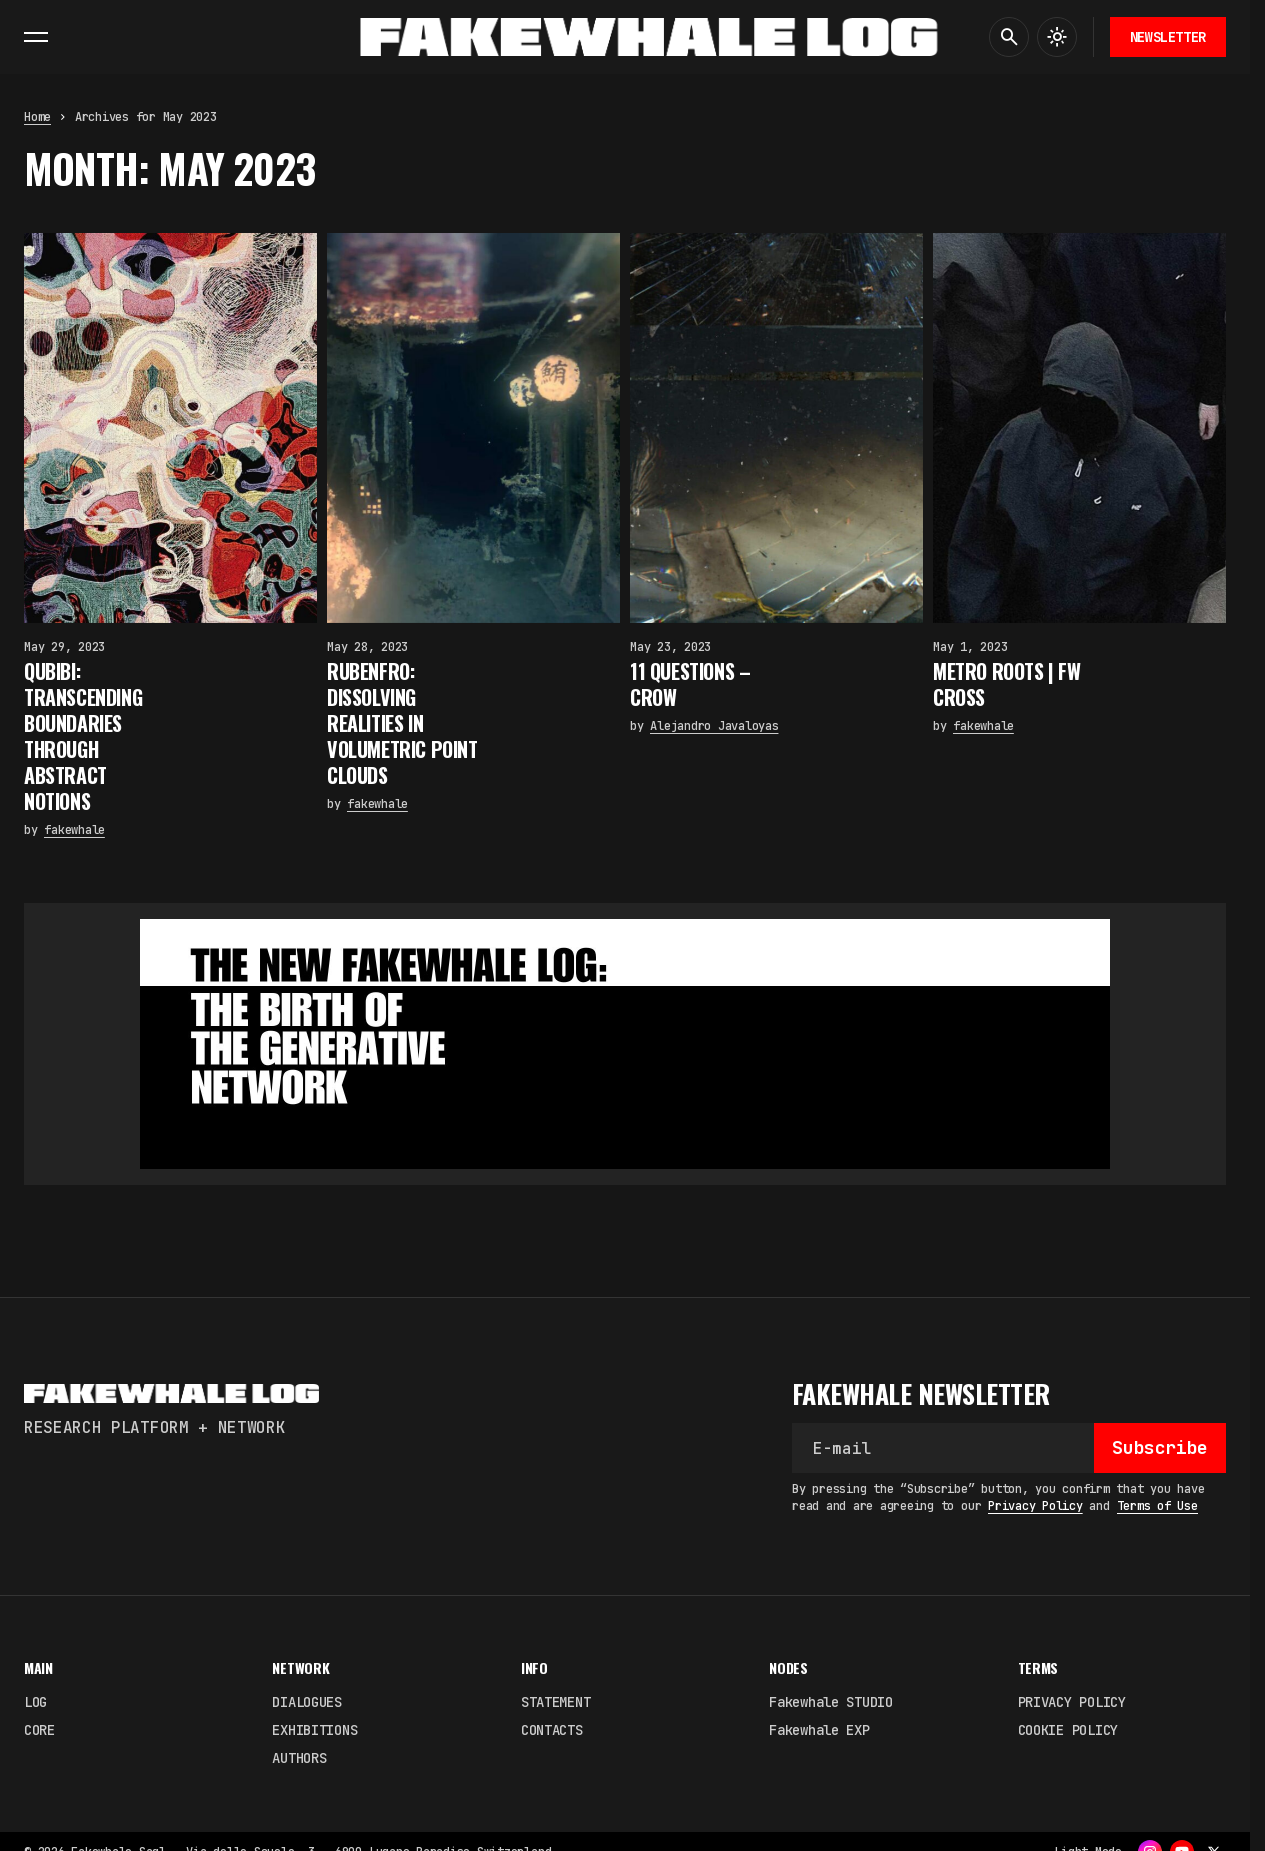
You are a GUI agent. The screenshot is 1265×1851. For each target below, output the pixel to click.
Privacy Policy (1035, 1506)
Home (37, 117)
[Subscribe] (1160, 1448)
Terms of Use (1157, 1506)
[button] (36, 37)
